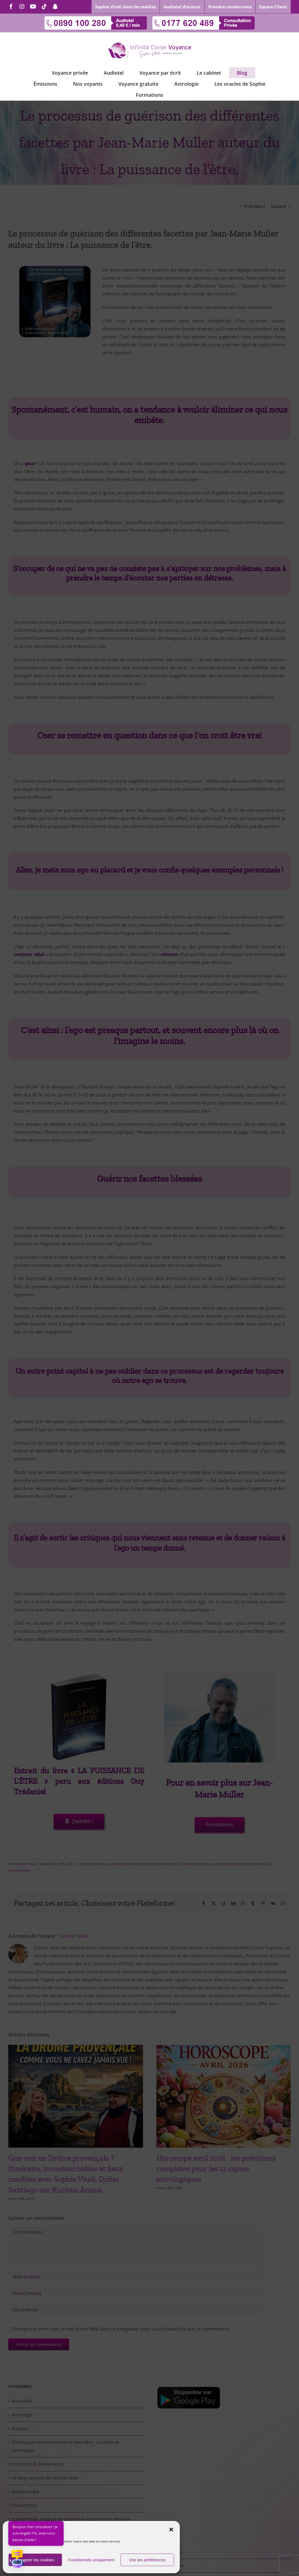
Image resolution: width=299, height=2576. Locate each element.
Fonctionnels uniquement (91, 2559)
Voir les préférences (147, 2559)
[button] (171, 2529)
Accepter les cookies (35, 2559)
